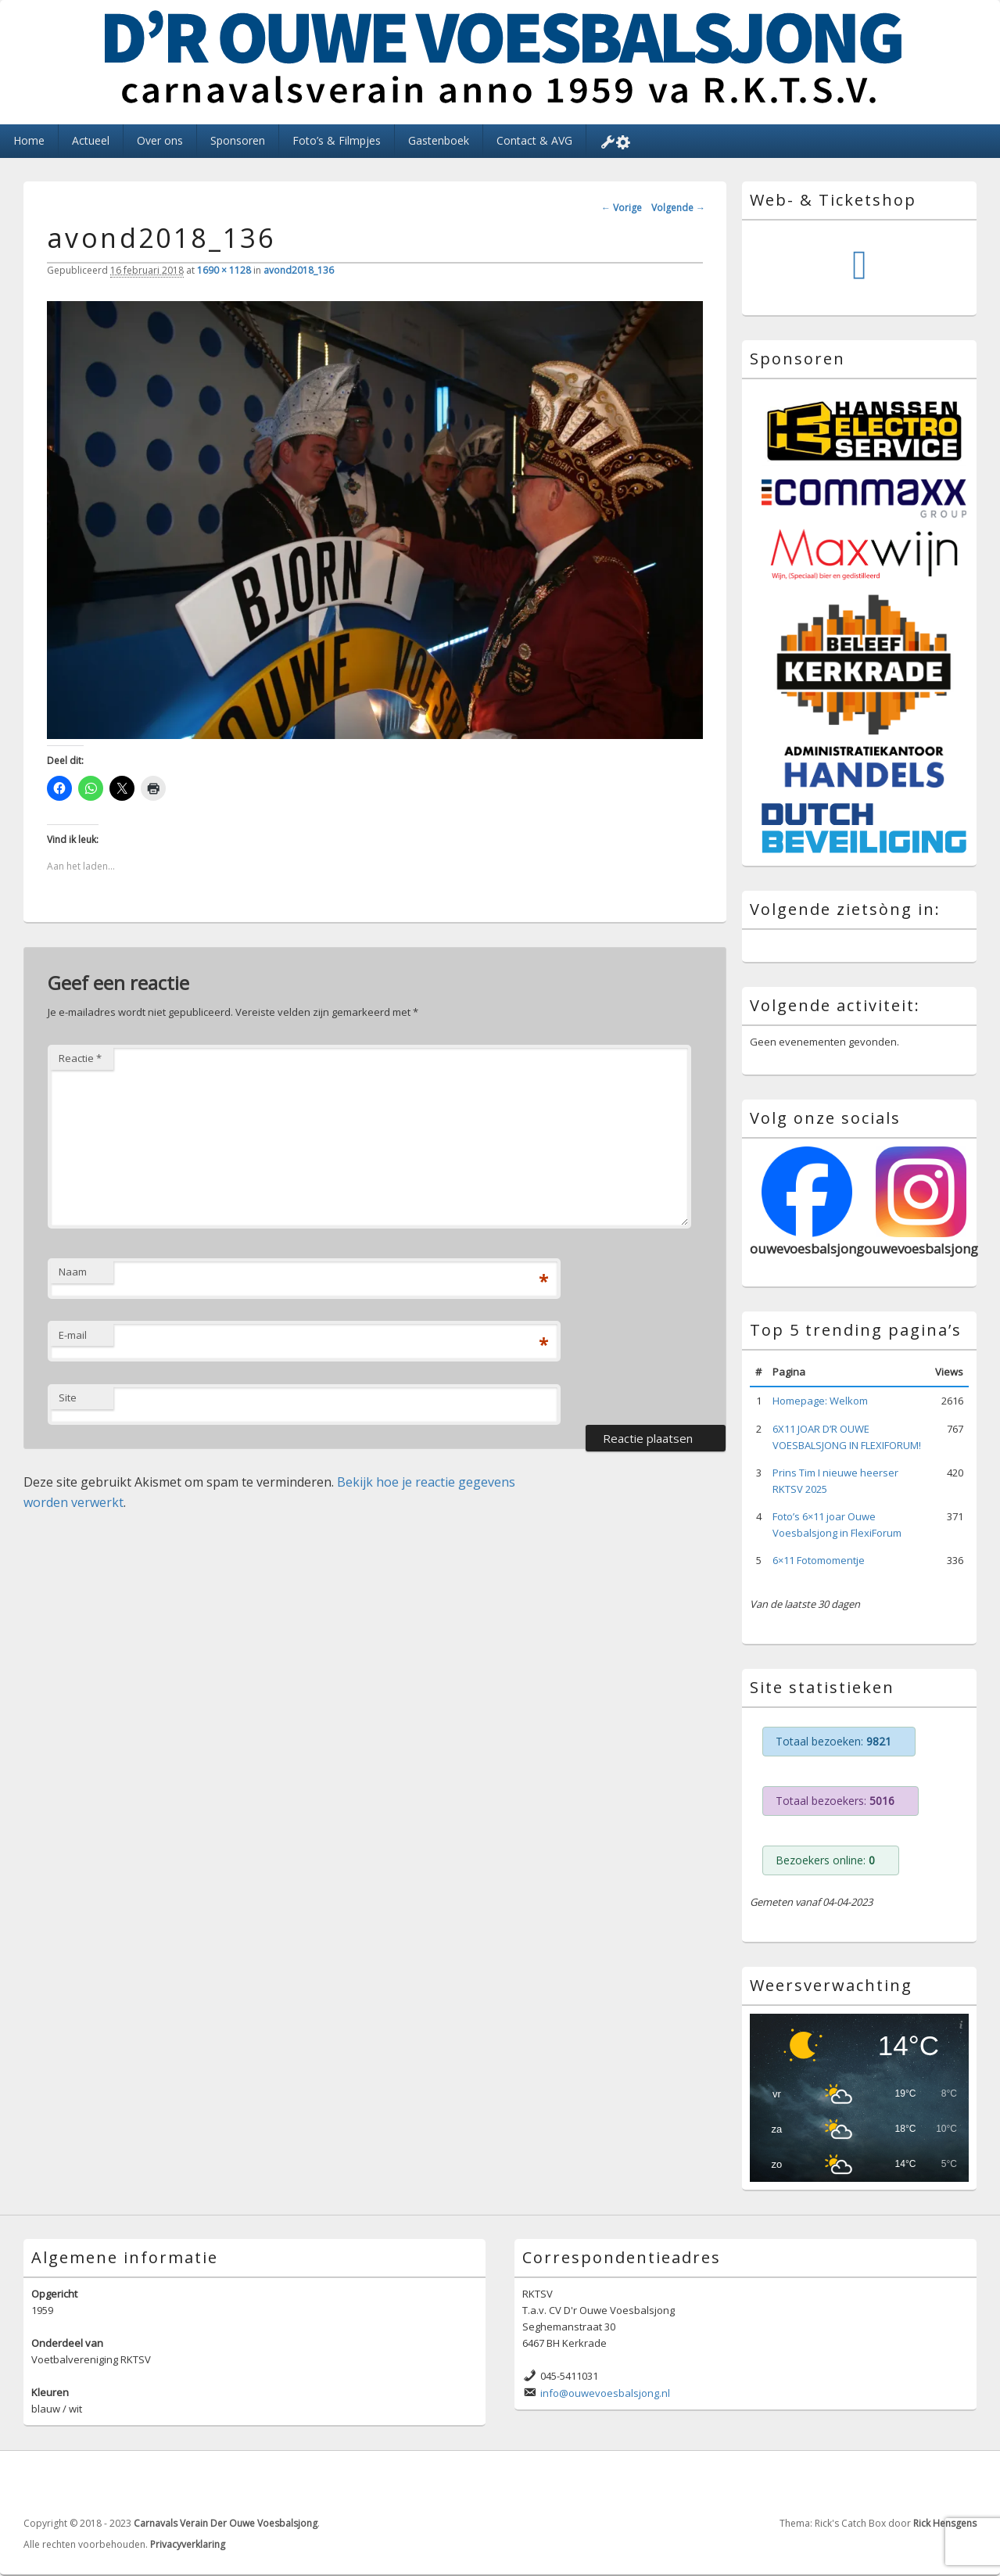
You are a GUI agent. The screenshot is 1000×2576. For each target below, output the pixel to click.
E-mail (73, 1335)
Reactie (80, 1058)
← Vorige (621, 207)
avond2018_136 (298, 270)
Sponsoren (237, 140)
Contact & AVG (534, 140)
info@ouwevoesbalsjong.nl (605, 2393)
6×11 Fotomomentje (818, 1560)
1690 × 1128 (224, 270)
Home (29, 140)
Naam (73, 1272)
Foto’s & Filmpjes (336, 140)
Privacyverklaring (187, 2544)
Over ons (160, 140)
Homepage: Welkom (820, 1401)
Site (68, 1397)
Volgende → (678, 207)
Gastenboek (438, 140)
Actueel (90, 140)
